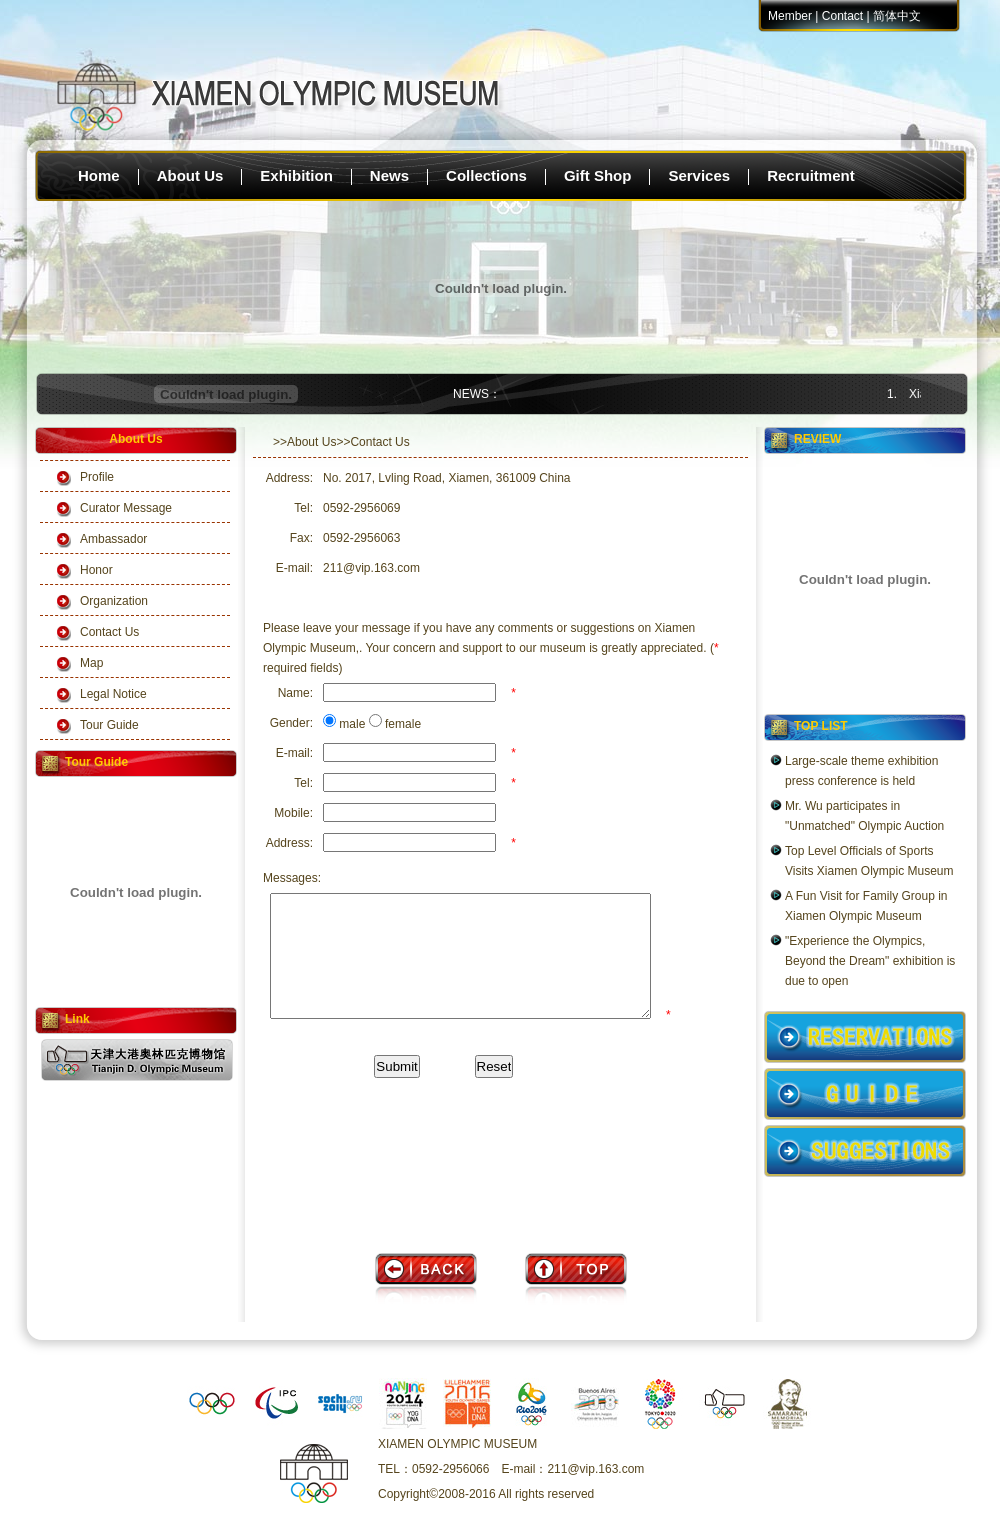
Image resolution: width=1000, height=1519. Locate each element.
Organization (114, 601)
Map (91, 663)
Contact (842, 16)
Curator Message (126, 508)
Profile (97, 477)
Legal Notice (113, 694)
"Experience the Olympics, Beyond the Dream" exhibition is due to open (870, 961)
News (389, 175)
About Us (190, 175)
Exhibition (296, 175)
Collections (486, 175)
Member (790, 16)
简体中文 (897, 16)
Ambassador (113, 539)
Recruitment (811, 175)
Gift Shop (598, 175)
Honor (96, 570)
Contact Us (109, 632)
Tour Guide (109, 725)
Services (699, 175)
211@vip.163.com (371, 568)
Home (99, 175)
